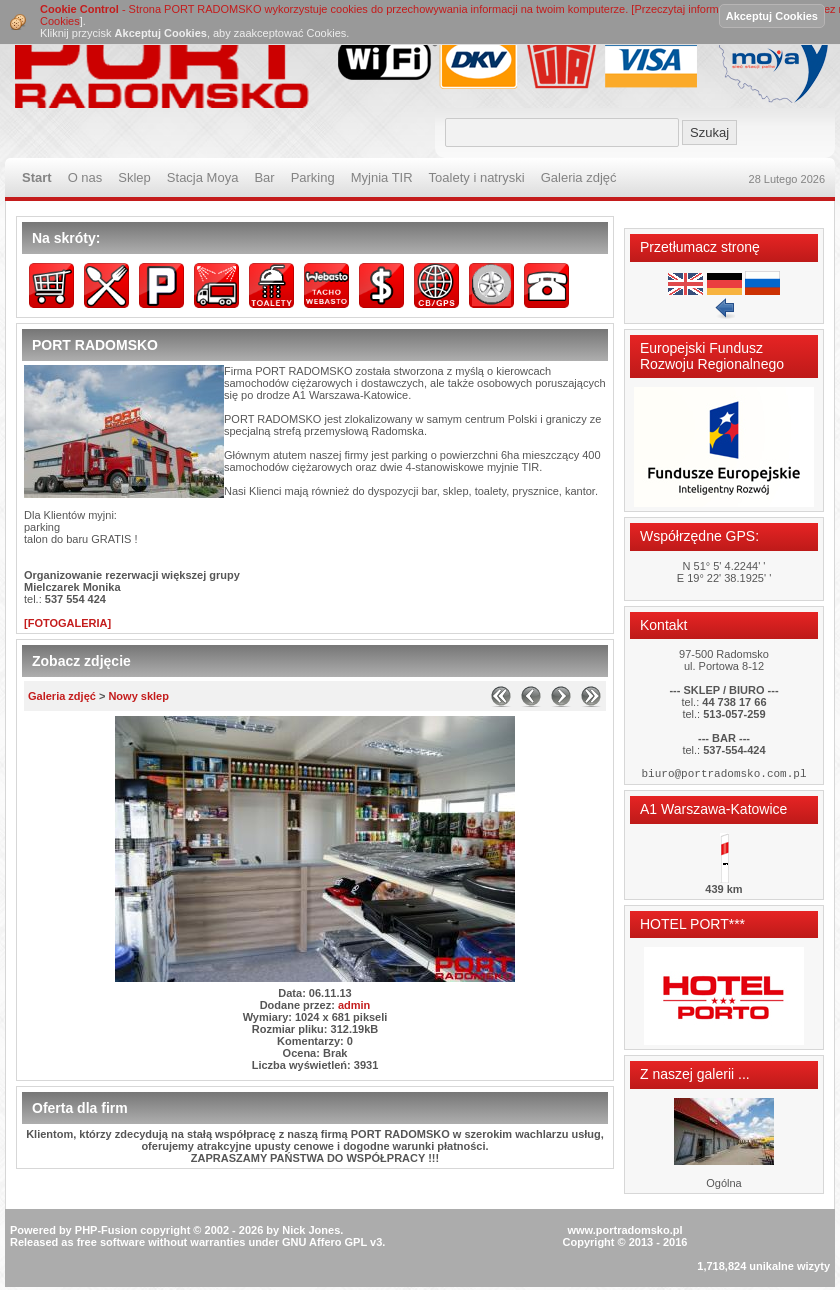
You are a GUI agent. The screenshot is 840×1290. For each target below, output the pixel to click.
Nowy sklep (138, 696)
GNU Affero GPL (324, 1245)
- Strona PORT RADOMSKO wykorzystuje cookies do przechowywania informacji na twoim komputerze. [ (337, 9)
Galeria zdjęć (62, 696)
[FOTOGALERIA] (67, 623)
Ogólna (723, 1186)
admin (354, 1005)
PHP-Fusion (106, 1233)
